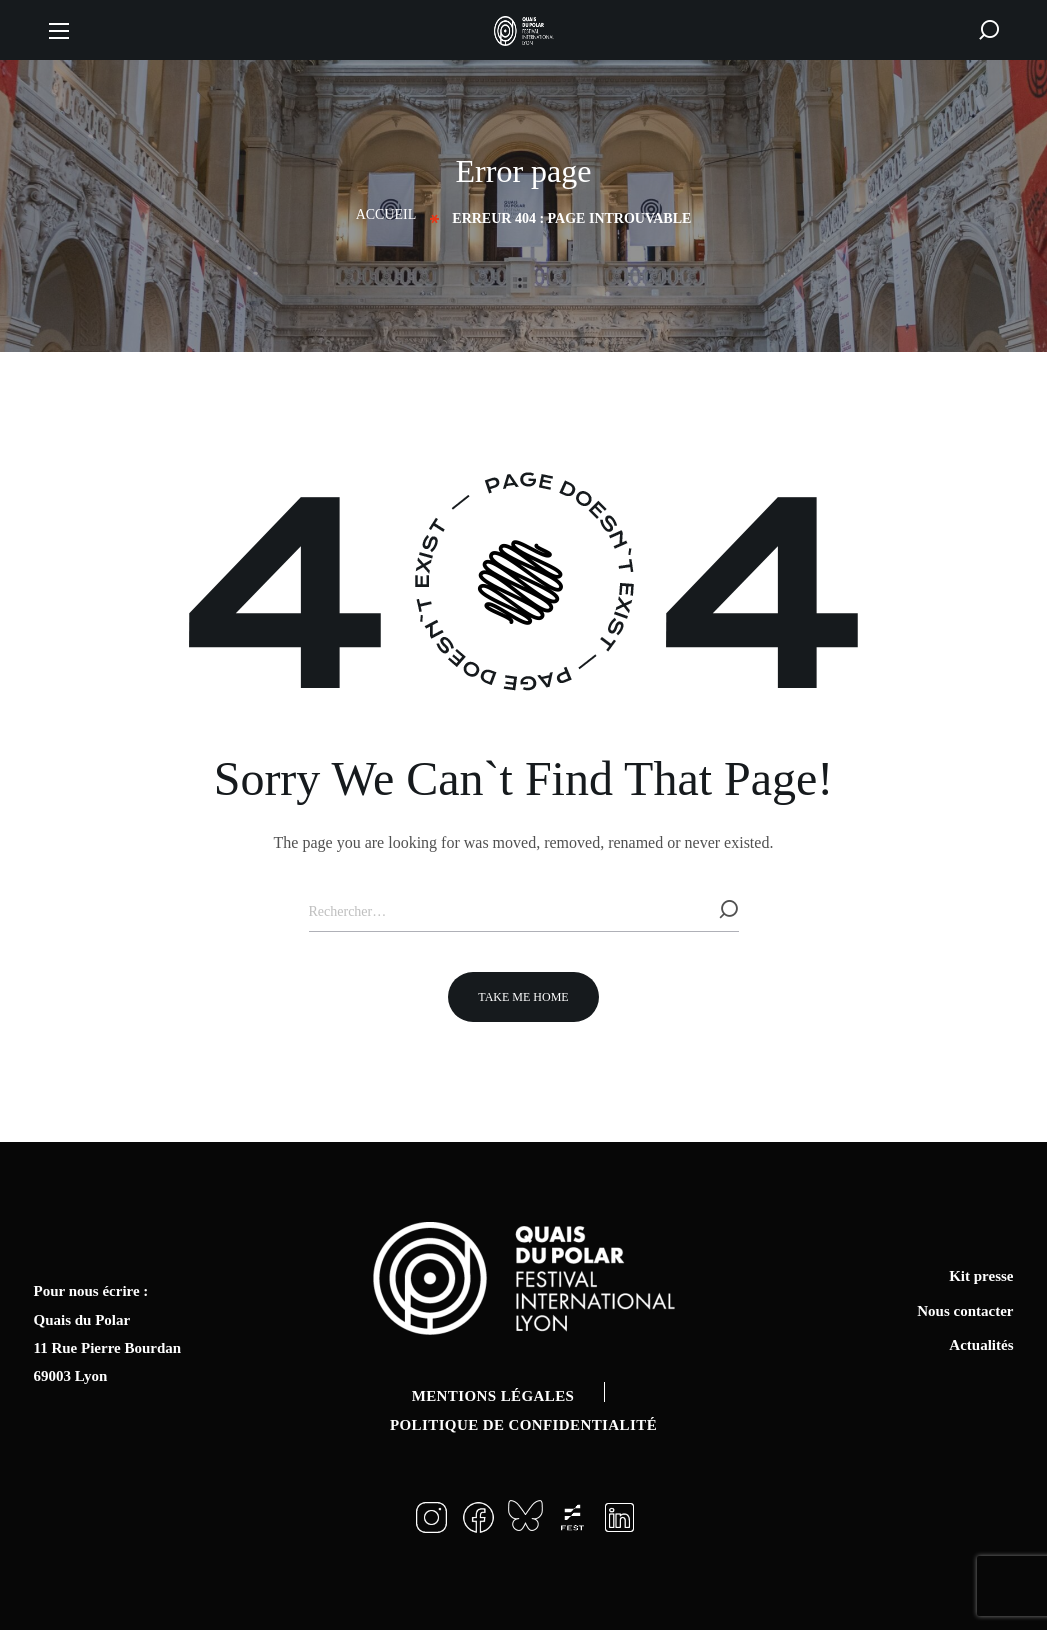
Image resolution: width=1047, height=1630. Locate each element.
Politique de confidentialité (523, 1425)
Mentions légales (493, 1396)
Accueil (386, 214)
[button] (989, 30)
